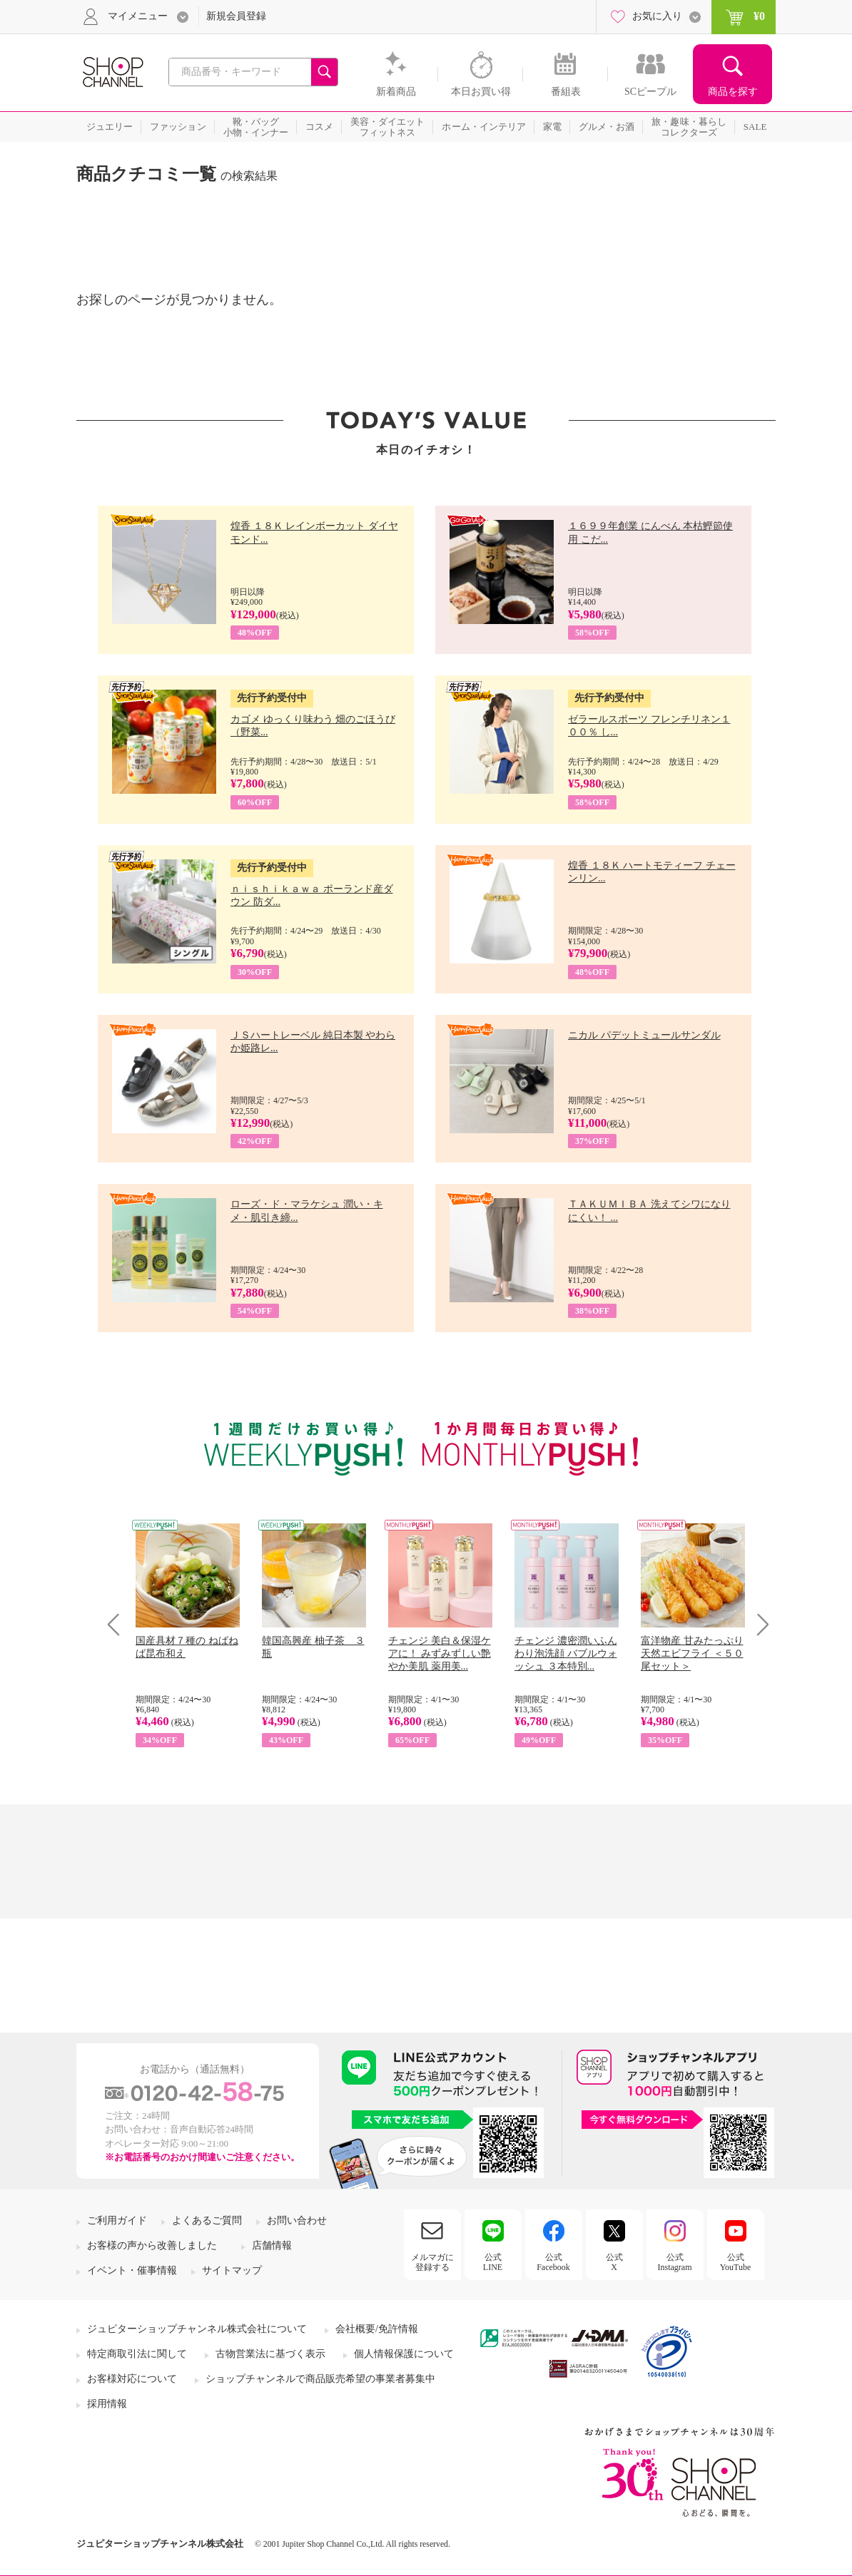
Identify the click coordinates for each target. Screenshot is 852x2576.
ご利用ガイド (117, 2220)
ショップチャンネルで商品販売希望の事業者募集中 (320, 2378)
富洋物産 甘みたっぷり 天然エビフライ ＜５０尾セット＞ (692, 1653)
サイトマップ (232, 2270)
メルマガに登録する (432, 2262)
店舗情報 (272, 2245)
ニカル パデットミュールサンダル (644, 1035)
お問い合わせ (297, 2220)
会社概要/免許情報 (376, 2329)
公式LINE (492, 2262)
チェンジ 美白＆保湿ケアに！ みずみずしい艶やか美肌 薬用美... (439, 1653)
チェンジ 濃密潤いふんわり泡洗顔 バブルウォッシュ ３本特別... (565, 1653)
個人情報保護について (404, 2353)
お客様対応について (132, 2378)
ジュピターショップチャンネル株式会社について (197, 2329)
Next (758, 1624)
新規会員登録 (236, 16)
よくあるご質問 (207, 2220)
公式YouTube (735, 2262)
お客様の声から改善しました (152, 2245)
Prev (119, 1624)
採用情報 (107, 2403)
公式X (614, 2262)
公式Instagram (675, 2262)
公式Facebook (553, 2262)
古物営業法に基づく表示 (270, 2353)
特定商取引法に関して (137, 2353)
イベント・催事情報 (132, 2270)
